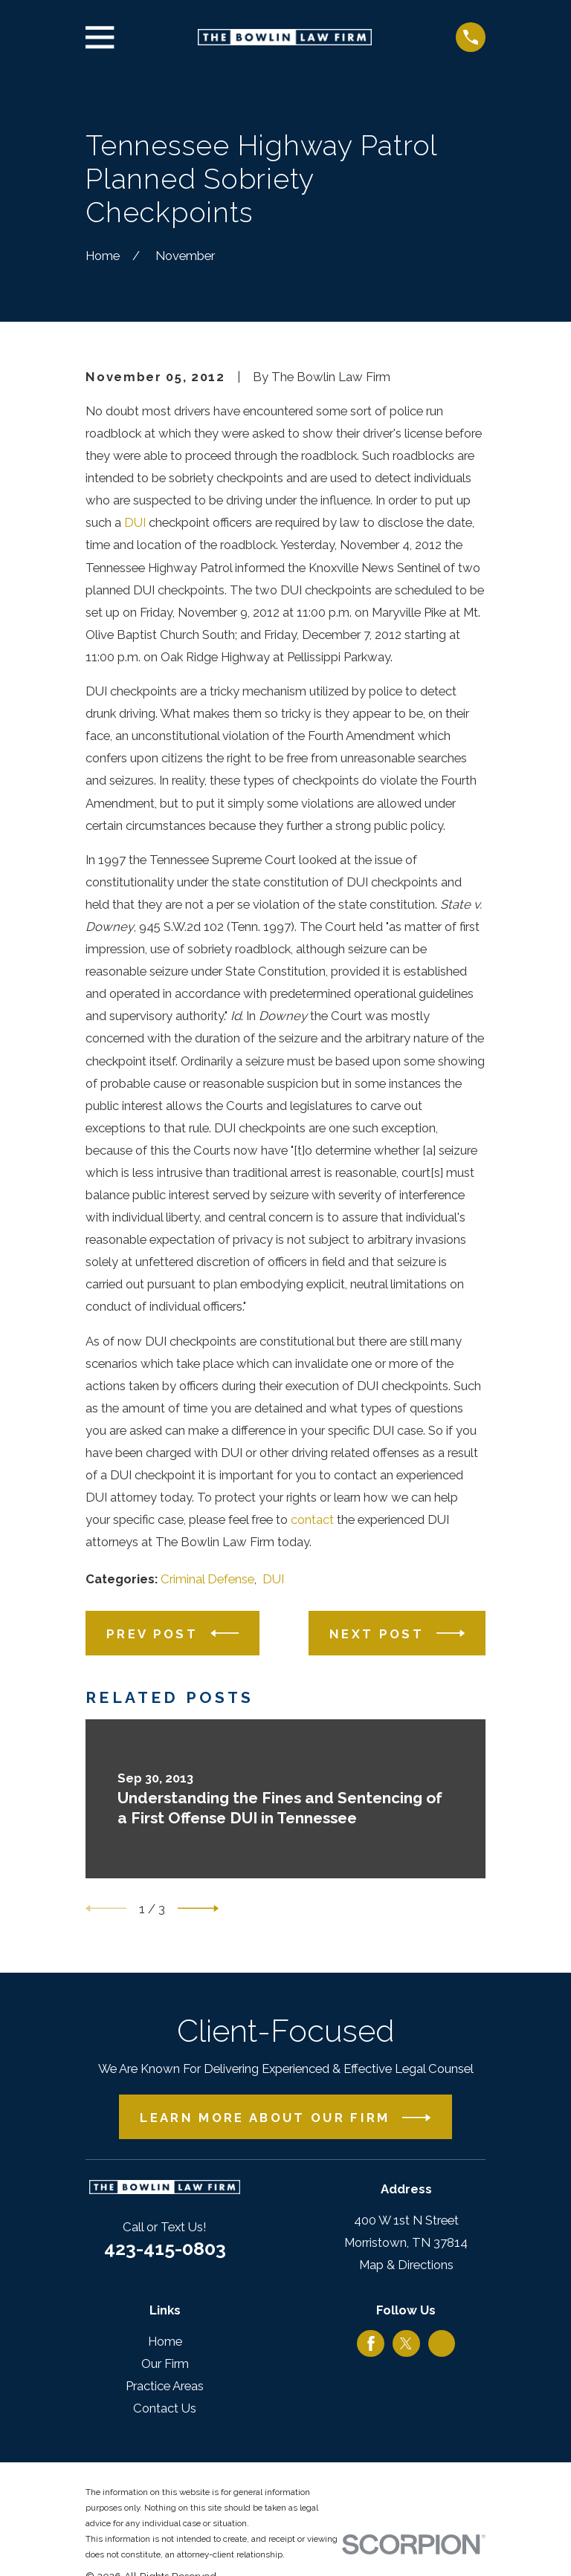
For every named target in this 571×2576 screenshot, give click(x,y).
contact (312, 1519)
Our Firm (165, 2363)
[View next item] (198, 1908)
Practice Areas (165, 2385)
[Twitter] (406, 2343)
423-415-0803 (165, 2248)
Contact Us (164, 2408)
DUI (135, 522)
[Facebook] (371, 2343)
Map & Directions (406, 2264)
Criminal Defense (207, 1578)
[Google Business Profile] (441, 2343)
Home (165, 2341)
